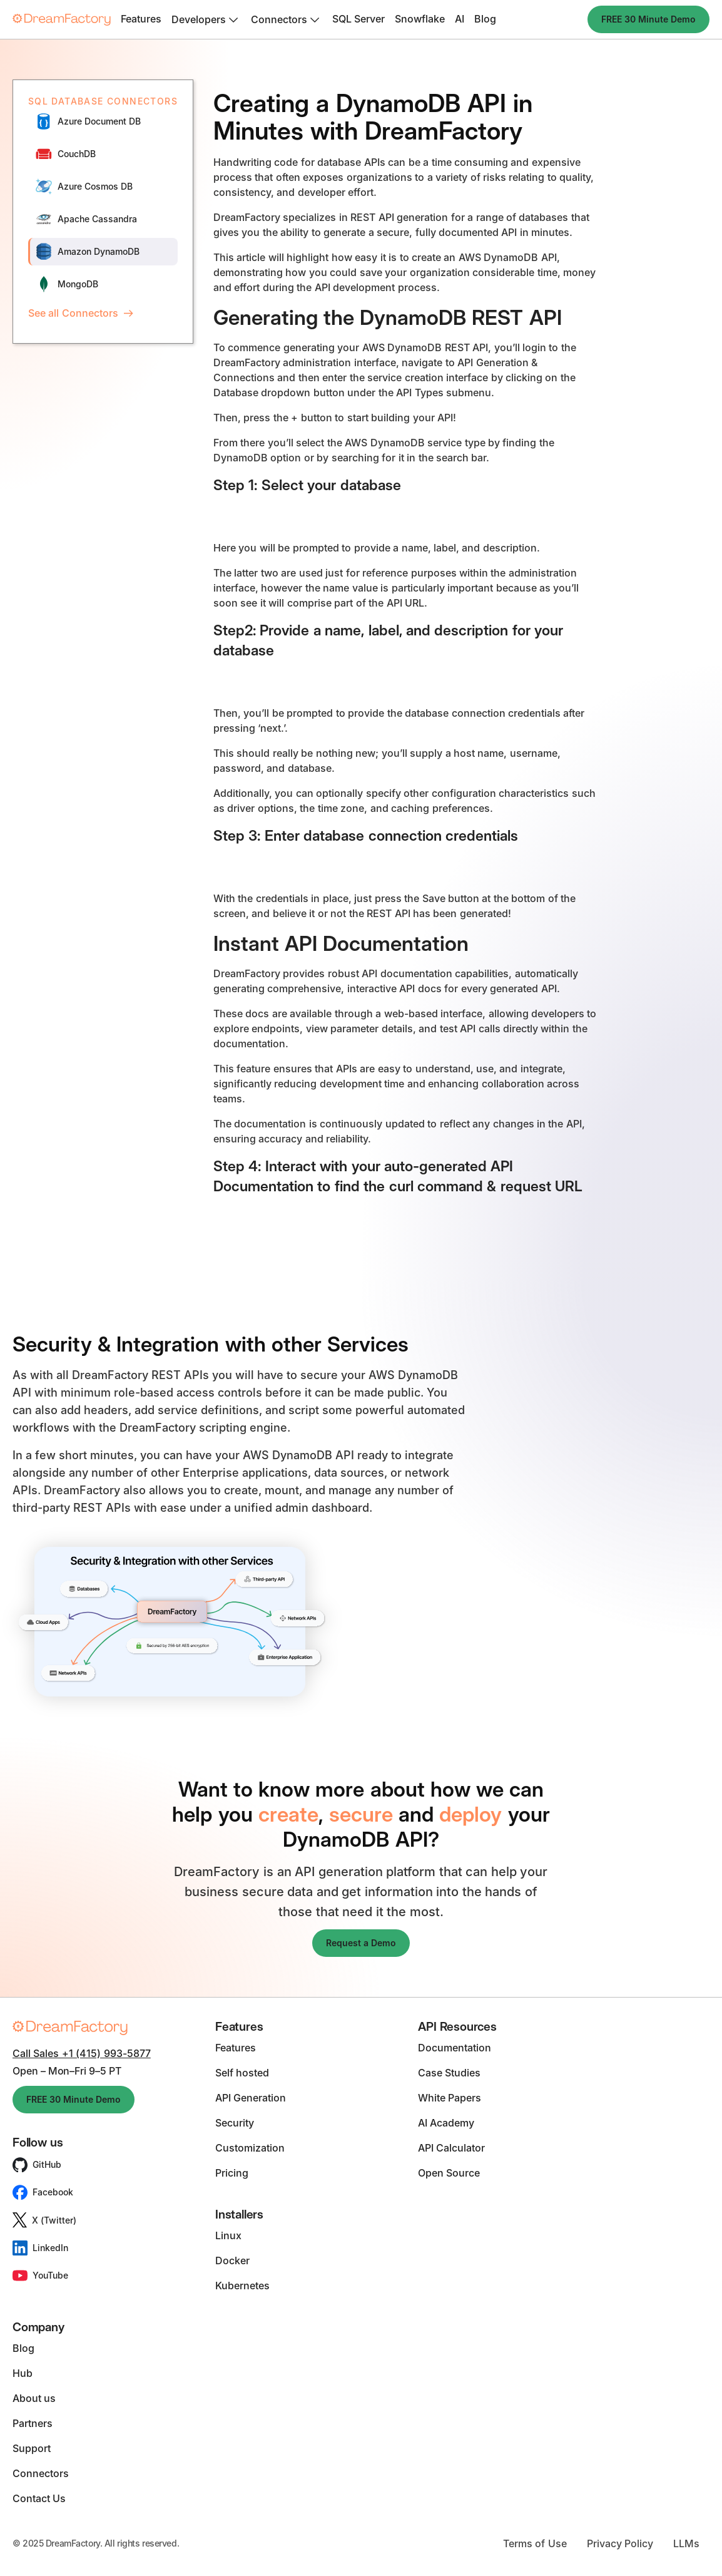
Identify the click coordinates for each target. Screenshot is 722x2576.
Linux (228, 2235)
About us (34, 2398)
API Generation (250, 2097)
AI (459, 19)
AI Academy (446, 2123)
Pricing (231, 2173)
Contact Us (39, 2498)
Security (234, 2123)
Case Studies (449, 2072)
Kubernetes (242, 2285)
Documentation (454, 2047)
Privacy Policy (620, 2543)
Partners (33, 2423)
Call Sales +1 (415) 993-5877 (82, 2053)
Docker (232, 2260)
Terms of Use (535, 2543)
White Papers (449, 2097)
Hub (23, 2373)
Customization (250, 2148)
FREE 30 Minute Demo (648, 19)
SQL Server (358, 19)
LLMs (686, 2543)
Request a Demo (361, 1942)
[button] (206, 19)
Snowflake (420, 19)
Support (32, 2448)
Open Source (449, 2173)
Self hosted (242, 2072)
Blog (485, 19)
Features (141, 19)
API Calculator (451, 2148)
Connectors (41, 2473)
